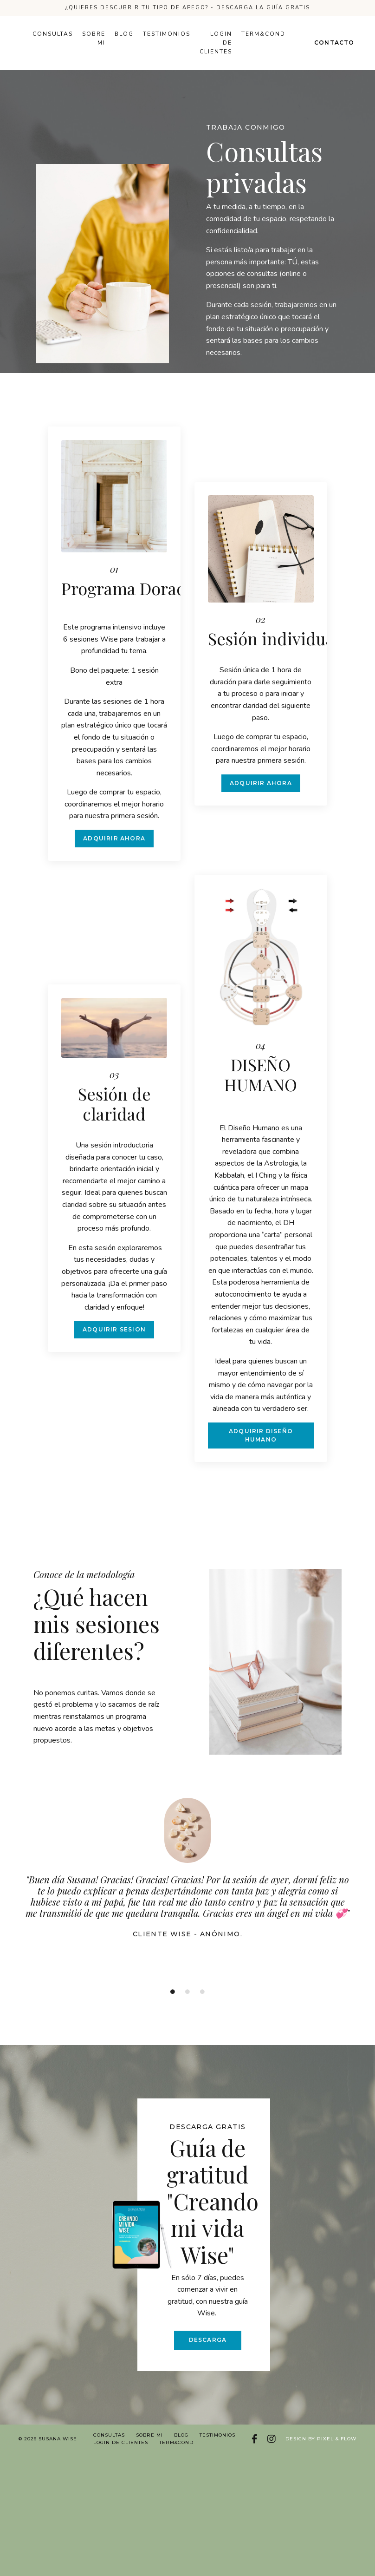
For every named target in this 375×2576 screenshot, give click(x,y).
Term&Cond (263, 34)
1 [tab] (172, 2001)
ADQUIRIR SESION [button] (114, 1340)
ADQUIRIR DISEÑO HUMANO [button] (261, 1446)
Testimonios (166, 34)
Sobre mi (93, 38)
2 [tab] (187, 2001)
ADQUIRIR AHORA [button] (114, 837)
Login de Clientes (216, 42)
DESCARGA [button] (208, 2349)
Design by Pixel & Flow (320, 2449)
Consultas (52, 34)
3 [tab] (202, 2001)
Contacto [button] (334, 42)
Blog (124, 34)
